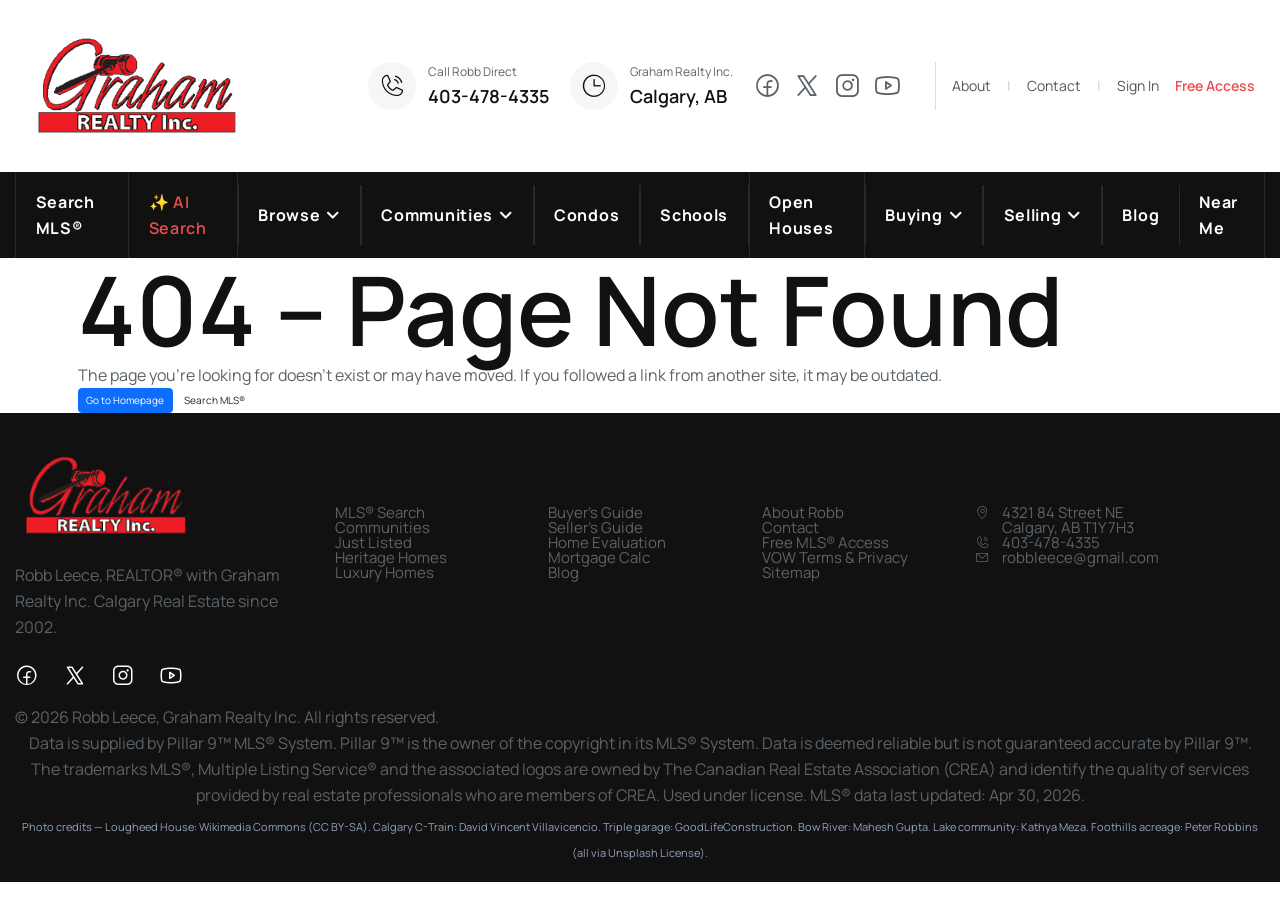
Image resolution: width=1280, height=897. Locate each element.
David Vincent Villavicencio (528, 826)
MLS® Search (380, 512)
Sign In (1138, 86)
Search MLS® (214, 400)
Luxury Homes (384, 572)
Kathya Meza (1053, 826)
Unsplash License (654, 852)
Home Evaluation (607, 542)
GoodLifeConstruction (734, 826)
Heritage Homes (391, 557)
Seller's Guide (595, 527)
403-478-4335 (489, 96)
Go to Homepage (125, 400)
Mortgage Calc (599, 557)
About (971, 86)
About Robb (803, 512)
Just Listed (373, 542)
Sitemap (791, 572)
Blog (563, 572)
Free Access (1215, 86)
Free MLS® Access (825, 542)
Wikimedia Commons (252, 826)
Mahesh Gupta (890, 826)
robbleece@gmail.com (1080, 557)
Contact (1054, 86)
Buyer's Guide (595, 512)
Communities (382, 527)
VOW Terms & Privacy (835, 557)
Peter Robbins (1221, 826)
